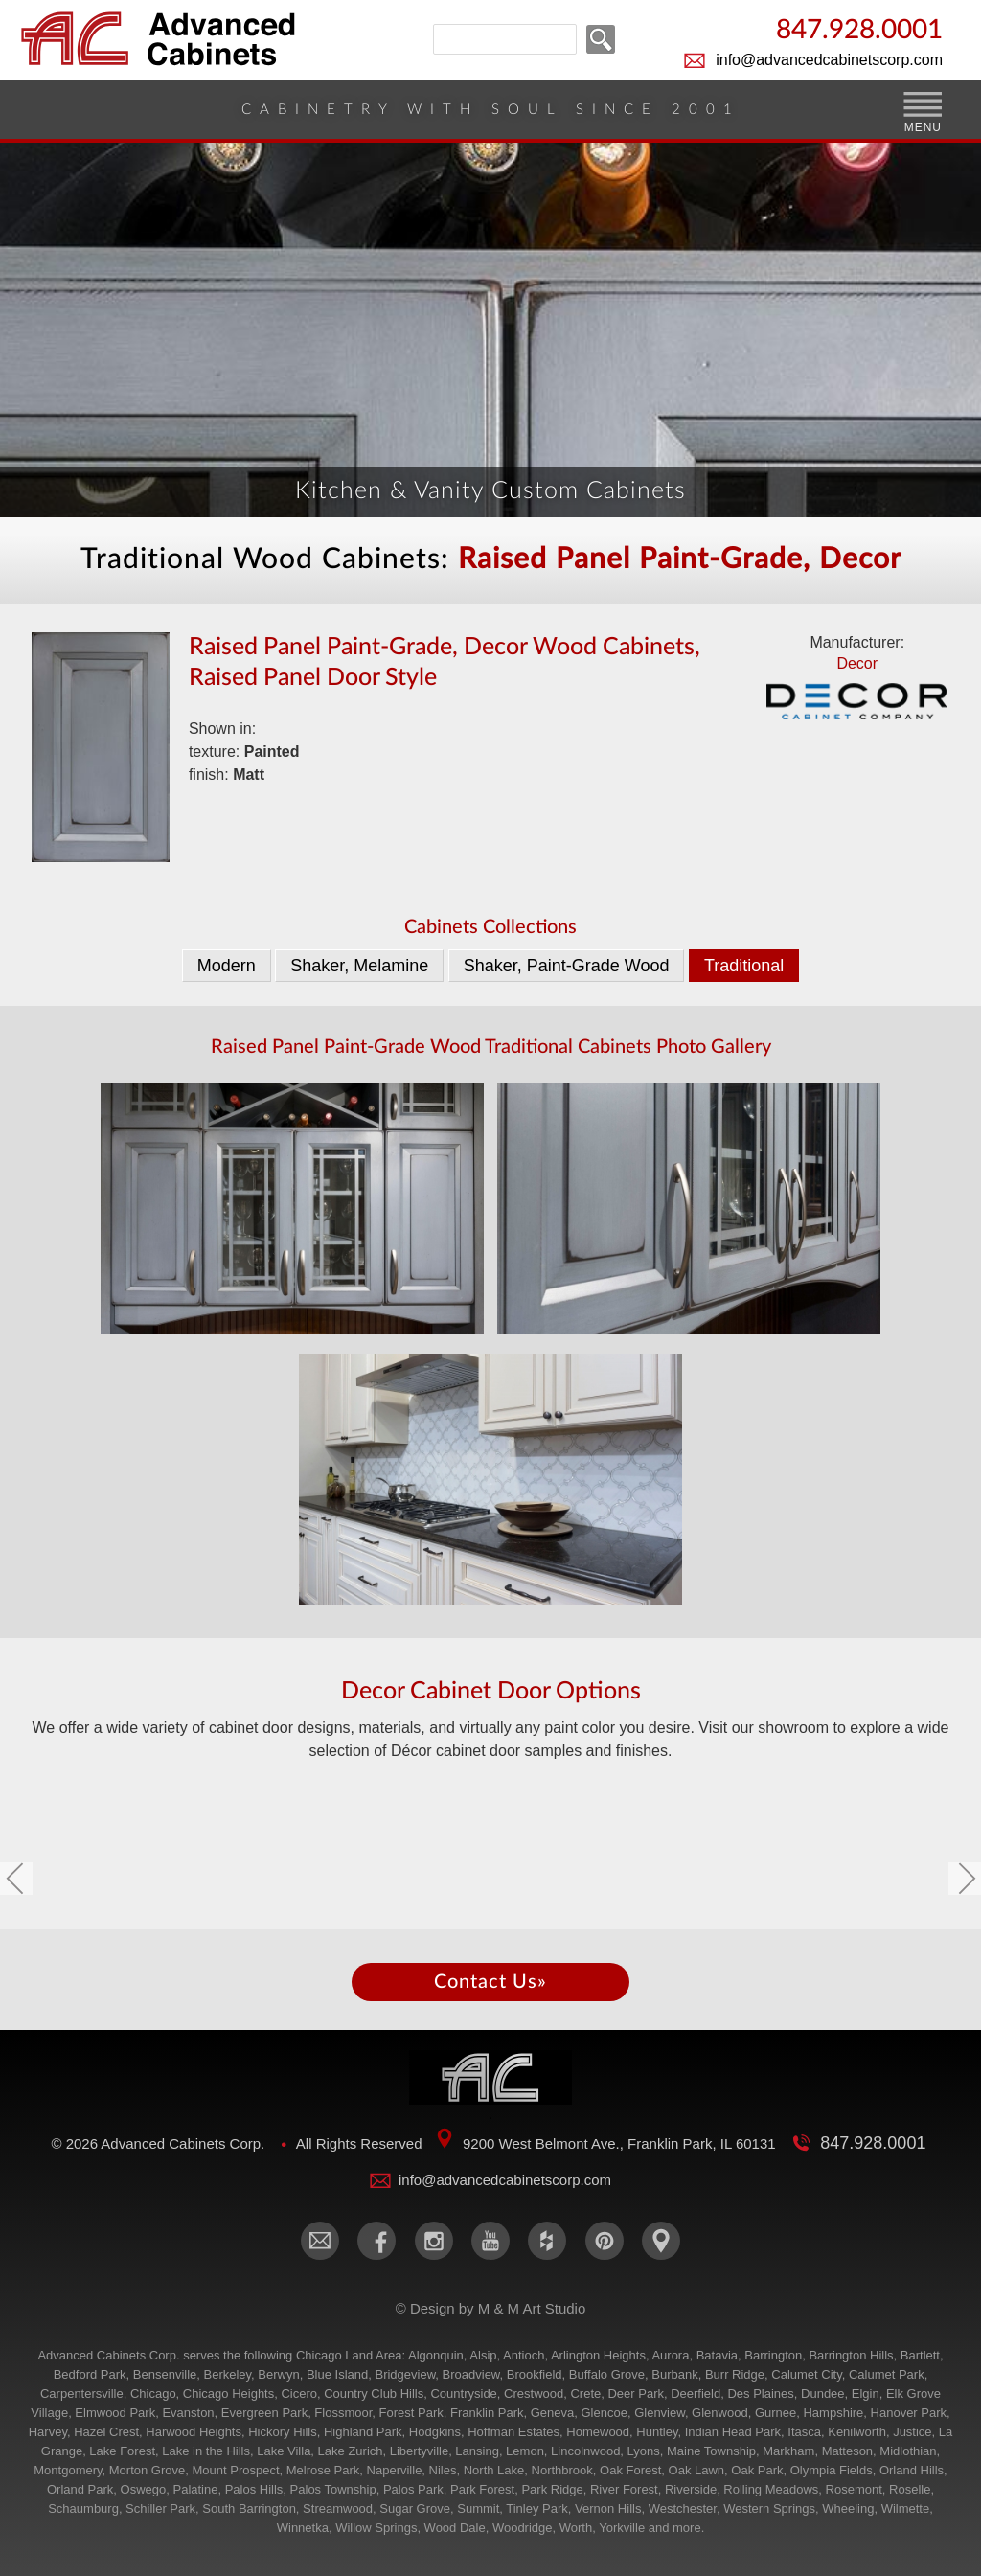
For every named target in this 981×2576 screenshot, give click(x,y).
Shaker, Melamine (359, 965)
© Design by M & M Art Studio (491, 2308)
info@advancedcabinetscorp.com (829, 60)
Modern (226, 965)
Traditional (744, 965)
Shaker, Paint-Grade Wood (567, 965)
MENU (923, 127)
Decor (856, 690)
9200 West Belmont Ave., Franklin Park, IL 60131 (619, 2143)
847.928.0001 (859, 31)
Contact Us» (490, 1982)
